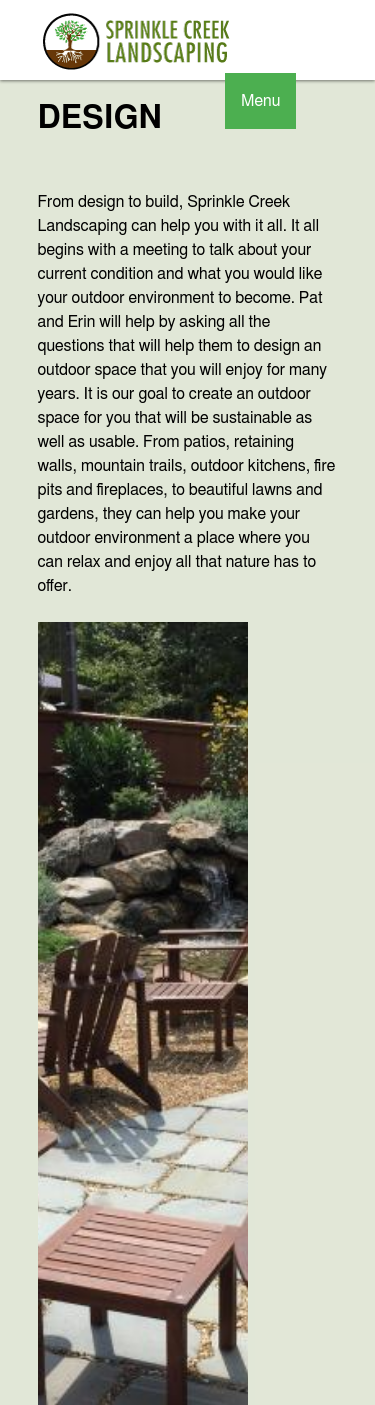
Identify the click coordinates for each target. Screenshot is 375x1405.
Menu (260, 101)
